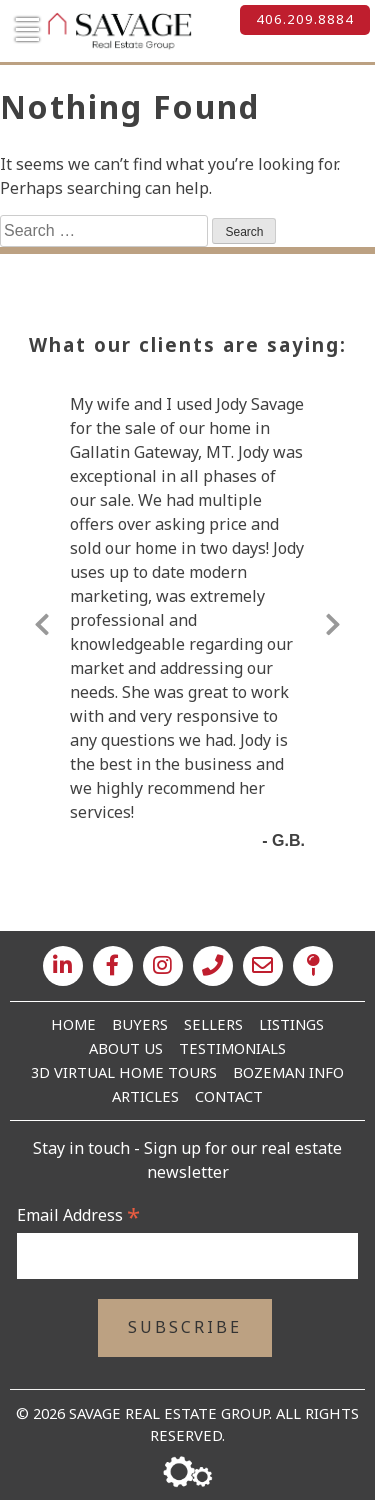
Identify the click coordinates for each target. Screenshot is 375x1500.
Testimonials (232, 1048)
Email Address (78, 1215)
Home (73, 1024)
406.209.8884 (305, 19)
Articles (145, 1096)
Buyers (140, 1024)
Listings (291, 1024)
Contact (229, 1096)
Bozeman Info (288, 1072)
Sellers (213, 1024)
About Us (126, 1048)
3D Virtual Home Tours (124, 1072)
